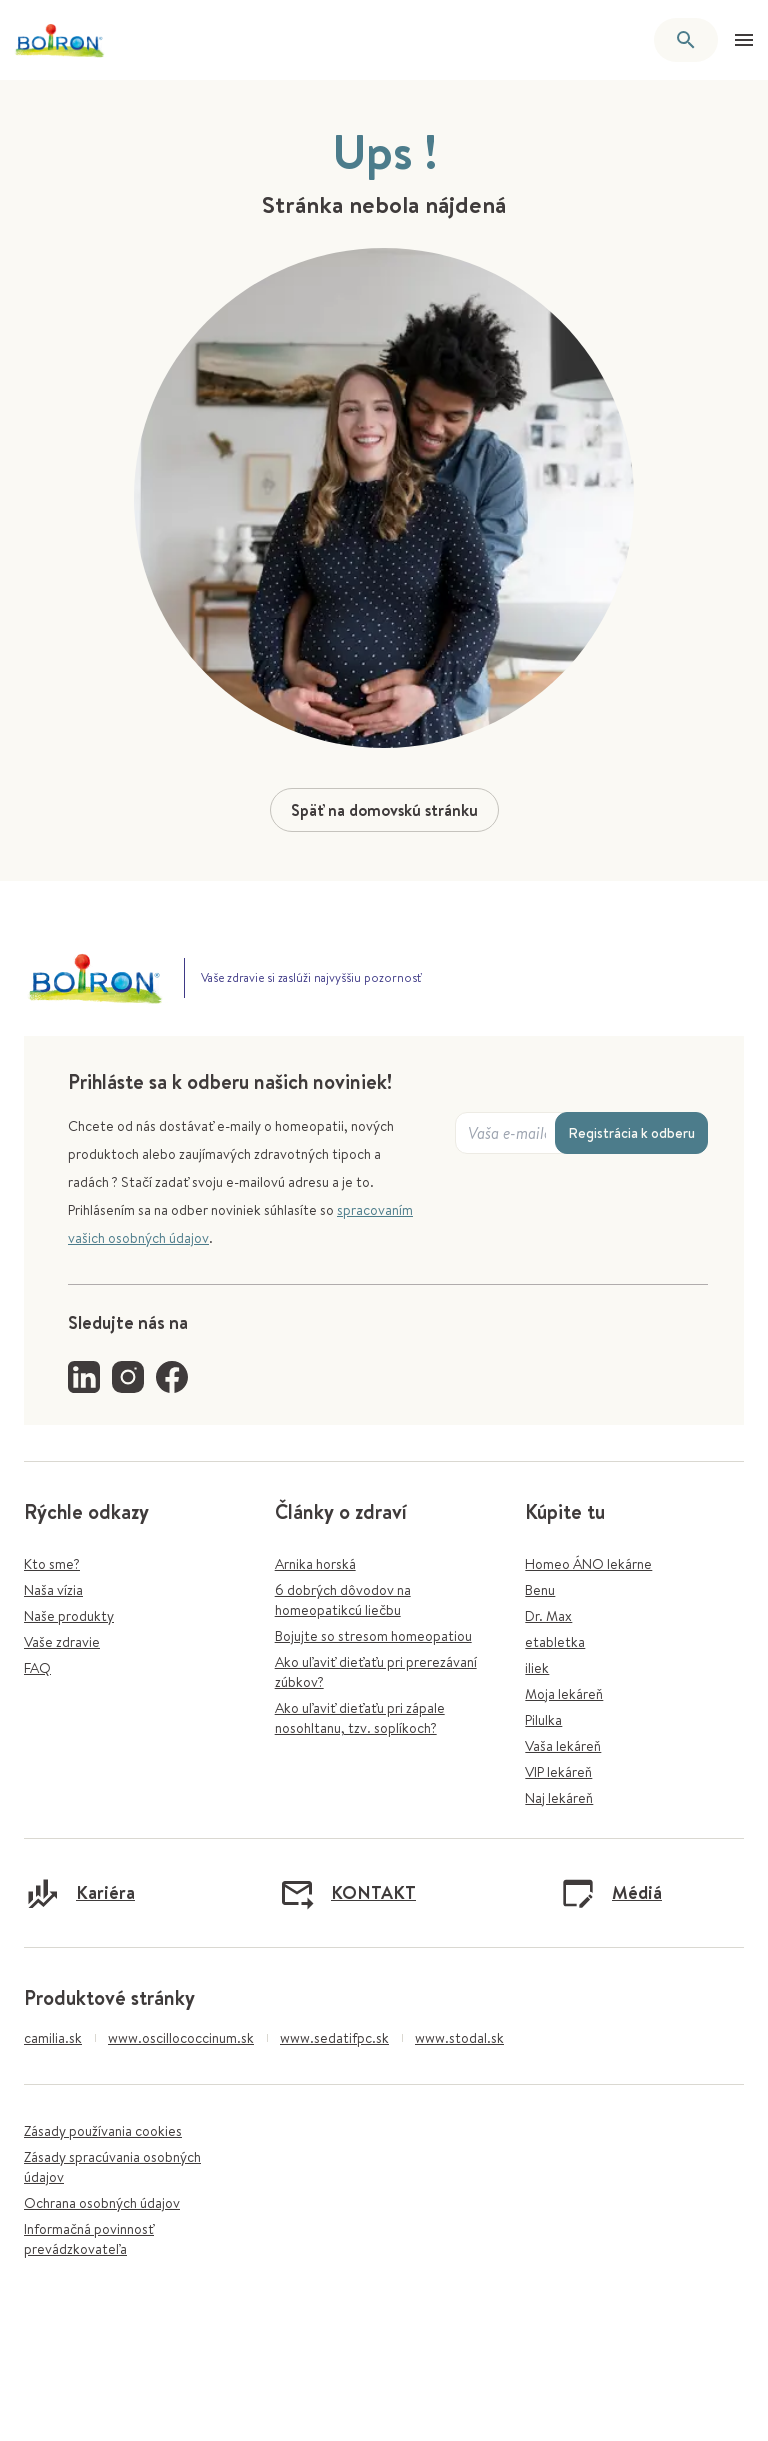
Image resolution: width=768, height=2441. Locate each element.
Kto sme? (52, 1564)
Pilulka (543, 1720)
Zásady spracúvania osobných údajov (112, 2167)
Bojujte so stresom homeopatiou (373, 1636)
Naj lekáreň (559, 1798)
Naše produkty (69, 1616)
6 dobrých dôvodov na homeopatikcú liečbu (343, 1600)
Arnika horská (315, 1564)
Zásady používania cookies (103, 2131)
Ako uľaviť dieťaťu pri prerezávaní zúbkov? (376, 1672)
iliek (537, 1668)
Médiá (611, 1893)
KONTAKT (347, 1893)
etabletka (555, 1642)
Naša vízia (53, 1590)
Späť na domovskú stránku (384, 810)
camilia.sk (53, 2038)
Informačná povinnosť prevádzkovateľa (89, 2239)
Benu (540, 1590)
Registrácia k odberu (631, 1133)
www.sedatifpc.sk (334, 2038)
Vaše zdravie (62, 1642)
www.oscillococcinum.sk (181, 2038)
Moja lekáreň (564, 1694)
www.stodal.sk (459, 2038)
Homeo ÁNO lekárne (588, 1564)
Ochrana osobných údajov (102, 2203)
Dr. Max (548, 1616)
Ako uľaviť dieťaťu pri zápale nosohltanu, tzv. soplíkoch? (360, 1718)
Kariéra (79, 1893)
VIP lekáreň (558, 1772)
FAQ (37, 1668)
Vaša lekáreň (563, 1746)
